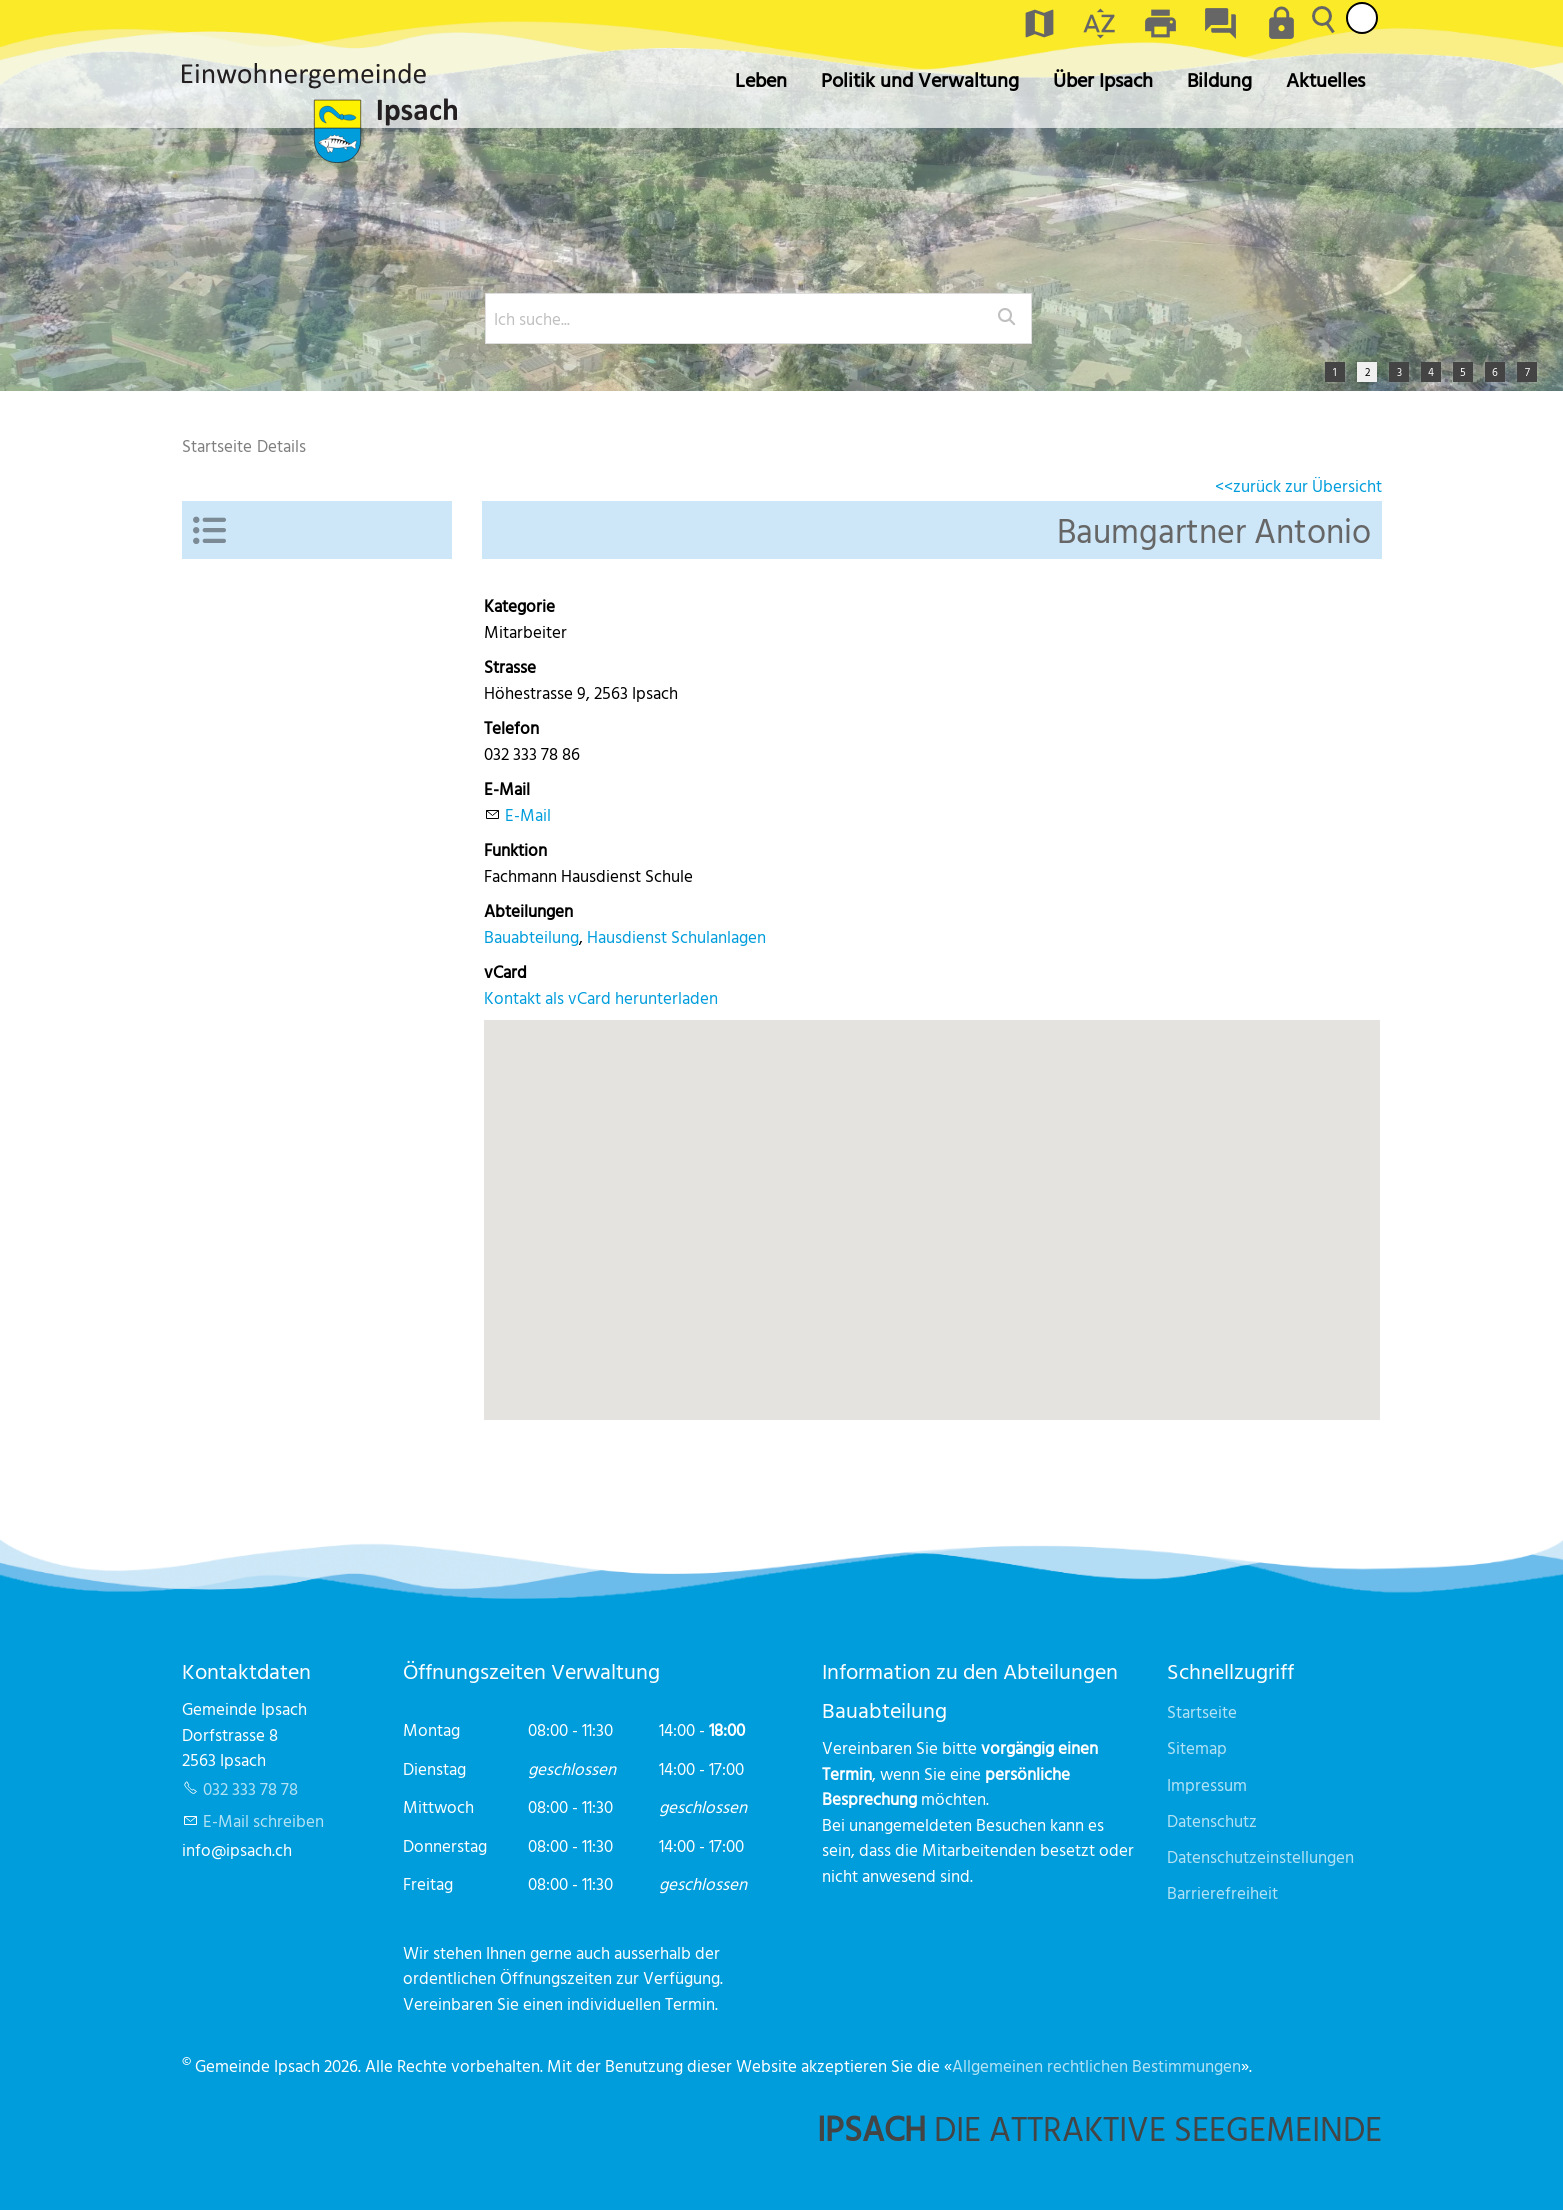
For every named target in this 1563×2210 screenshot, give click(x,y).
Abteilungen (528, 910)
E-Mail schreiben (263, 1820)
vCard (505, 971)
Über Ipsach (1103, 79)
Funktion (515, 849)
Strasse (510, 666)
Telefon (511, 727)
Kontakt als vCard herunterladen (601, 997)
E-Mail (507, 788)
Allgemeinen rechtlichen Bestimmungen (1096, 2065)
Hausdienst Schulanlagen (676, 936)
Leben (761, 79)
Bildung (1219, 79)
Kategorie (519, 605)
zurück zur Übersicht (1307, 485)
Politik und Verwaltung (920, 79)
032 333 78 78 (250, 1788)
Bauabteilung (531, 936)
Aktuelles (1325, 79)
